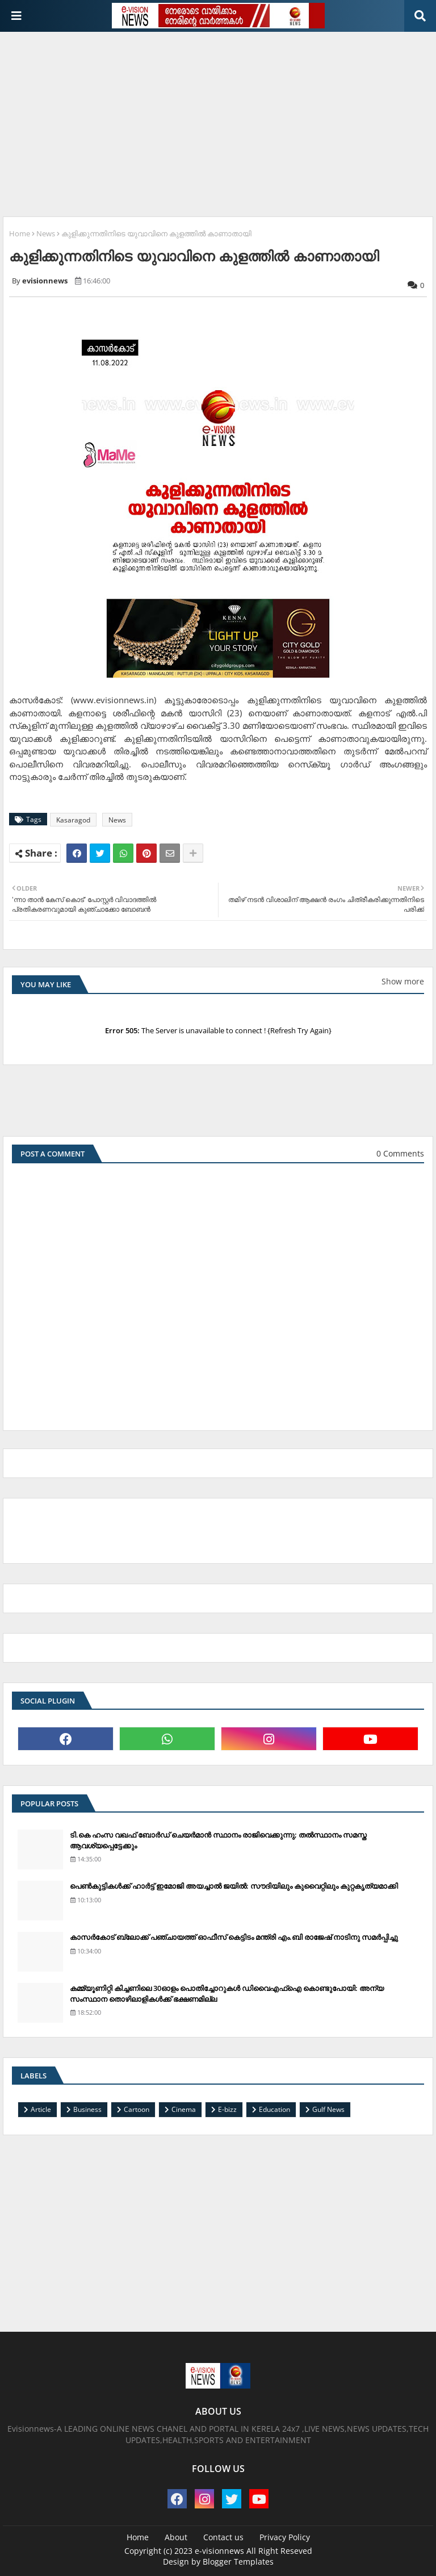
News (45, 233)
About (176, 2537)
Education (274, 2109)
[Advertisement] (219, 119)
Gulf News (328, 2109)
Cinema (183, 2109)
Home (19, 233)
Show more (403, 981)
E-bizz (227, 2109)
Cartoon (136, 2109)
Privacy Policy (284, 2537)
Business (87, 2109)
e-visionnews (219, 2550)
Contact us (223, 2537)
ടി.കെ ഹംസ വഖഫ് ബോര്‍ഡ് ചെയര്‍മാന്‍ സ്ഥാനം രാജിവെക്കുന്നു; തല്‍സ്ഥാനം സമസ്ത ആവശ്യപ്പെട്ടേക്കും (218, 1840)
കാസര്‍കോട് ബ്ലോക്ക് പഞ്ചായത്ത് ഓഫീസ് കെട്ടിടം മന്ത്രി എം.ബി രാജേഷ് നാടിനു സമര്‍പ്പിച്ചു (234, 1937)
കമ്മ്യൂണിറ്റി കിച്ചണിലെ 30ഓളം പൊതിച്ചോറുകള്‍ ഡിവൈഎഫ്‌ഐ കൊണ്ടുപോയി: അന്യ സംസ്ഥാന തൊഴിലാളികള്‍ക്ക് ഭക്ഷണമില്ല (227, 1993)
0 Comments (400, 1153)
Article (41, 2109)
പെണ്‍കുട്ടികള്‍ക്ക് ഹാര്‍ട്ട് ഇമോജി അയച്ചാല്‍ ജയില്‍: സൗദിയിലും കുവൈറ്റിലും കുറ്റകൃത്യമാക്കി (234, 1886)
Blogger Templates (238, 2561)
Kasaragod (73, 820)
